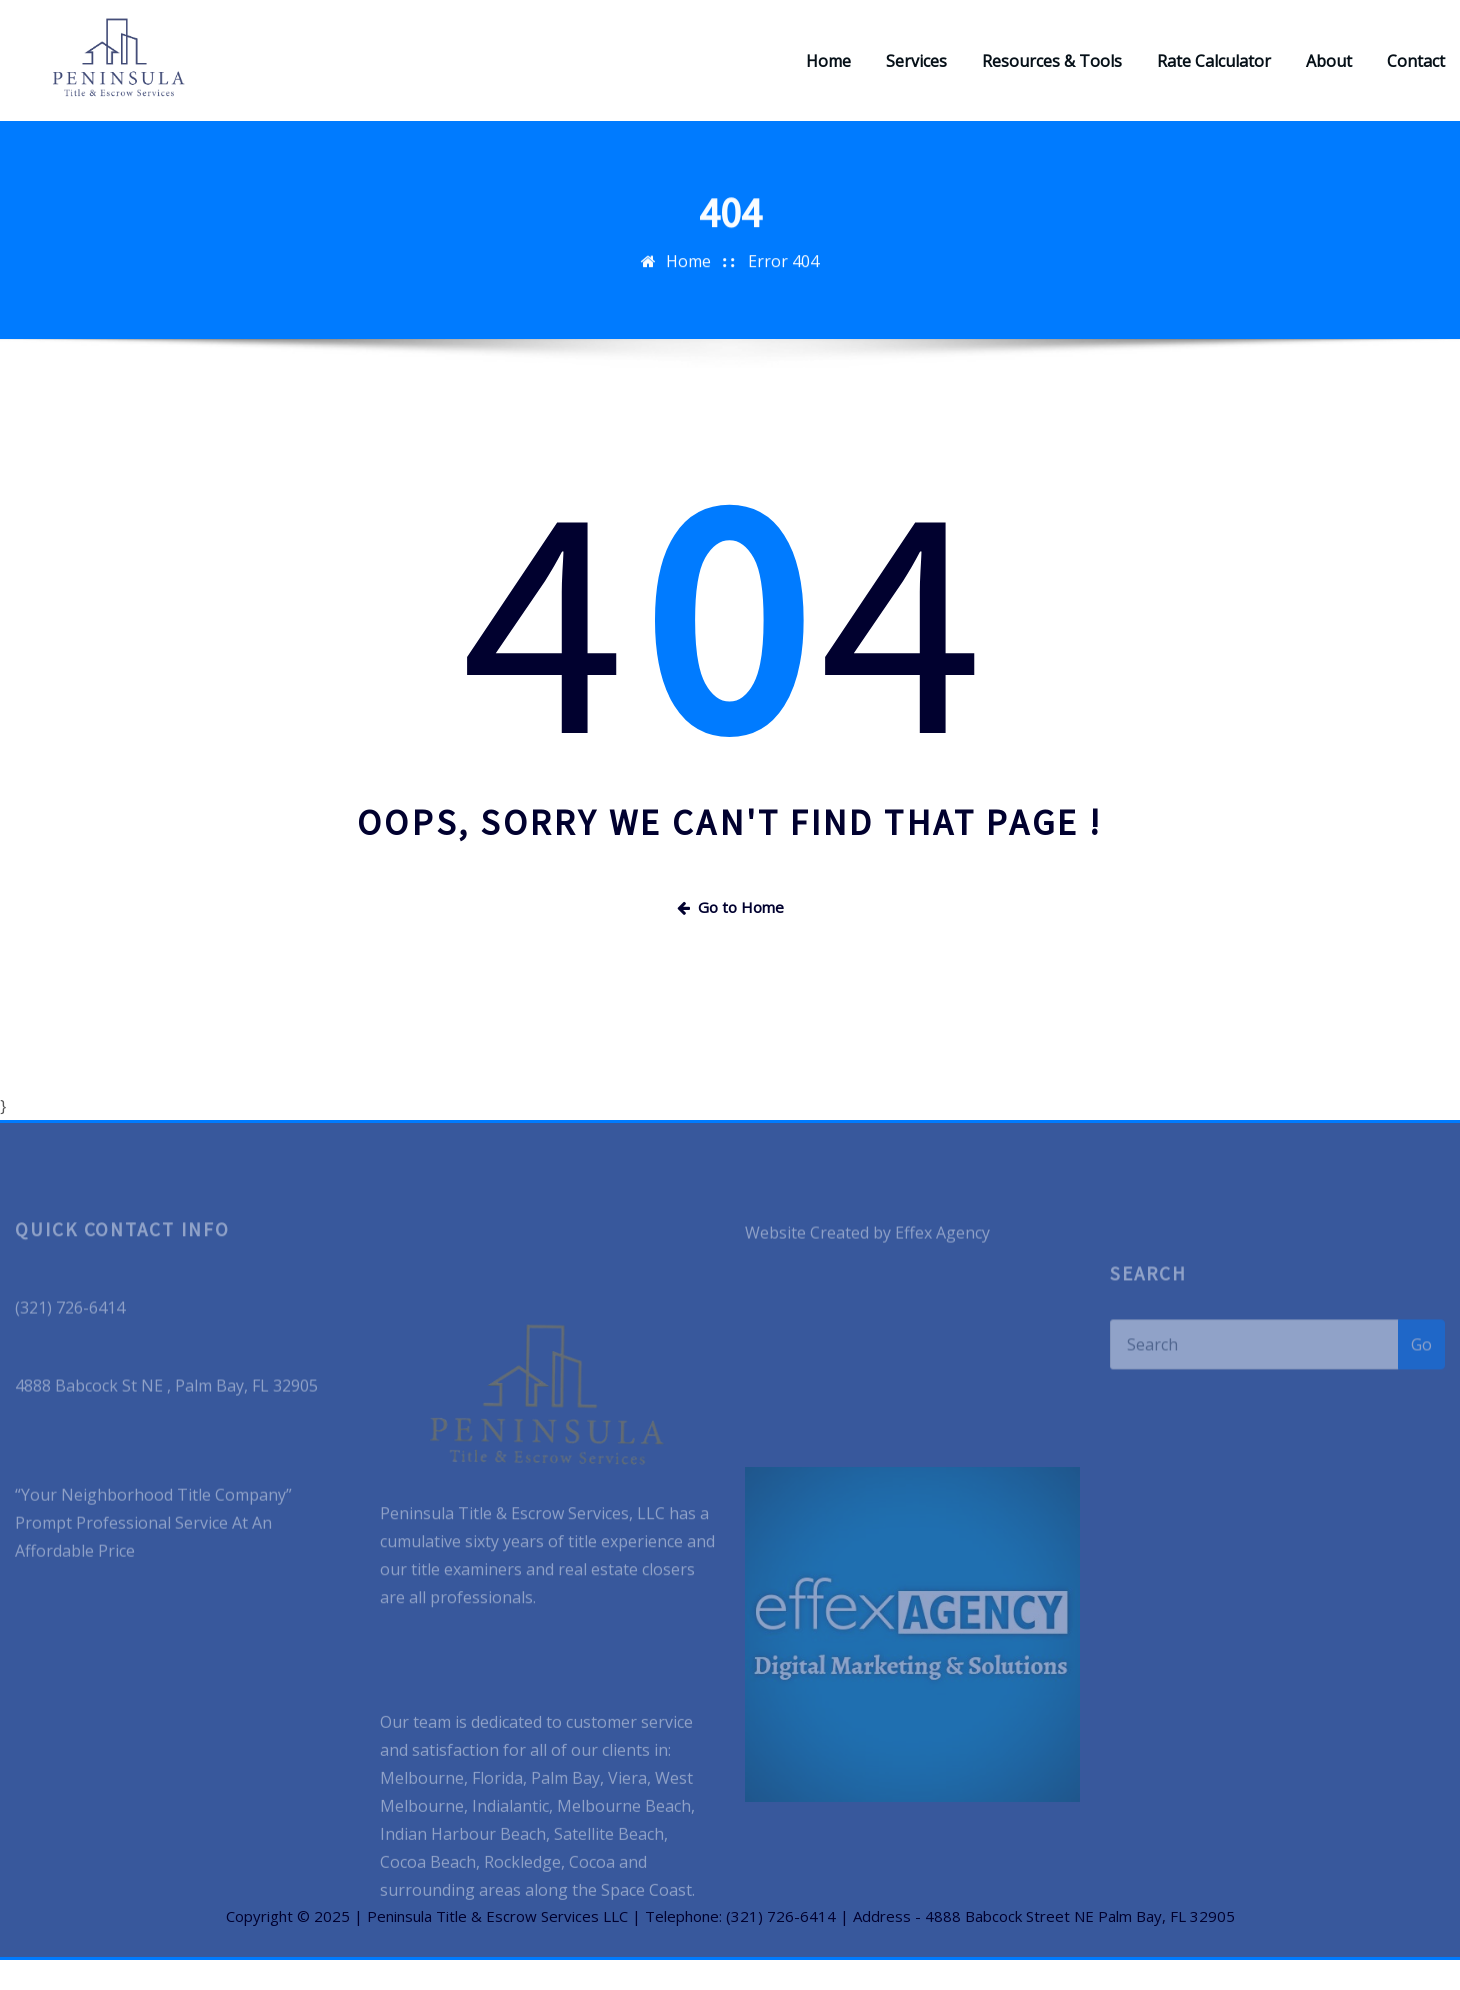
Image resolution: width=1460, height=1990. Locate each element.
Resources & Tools (1052, 76)
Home (828, 76)
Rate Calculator (1214, 76)
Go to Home (730, 937)
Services (916, 76)
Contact (1416, 76)
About (1329, 76)
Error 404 (783, 308)
